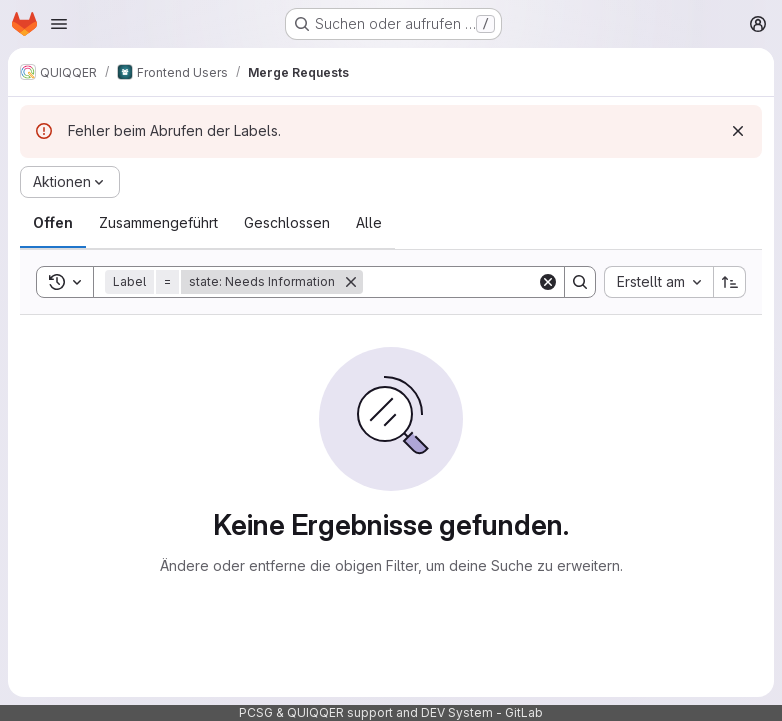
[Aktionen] (70, 182)
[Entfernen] (351, 282)
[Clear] (548, 282)
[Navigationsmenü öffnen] (59, 24)
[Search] (487, 282)
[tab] (53, 223)
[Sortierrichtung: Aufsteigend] (730, 282)
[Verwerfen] (738, 131)
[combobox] (658, 282)
